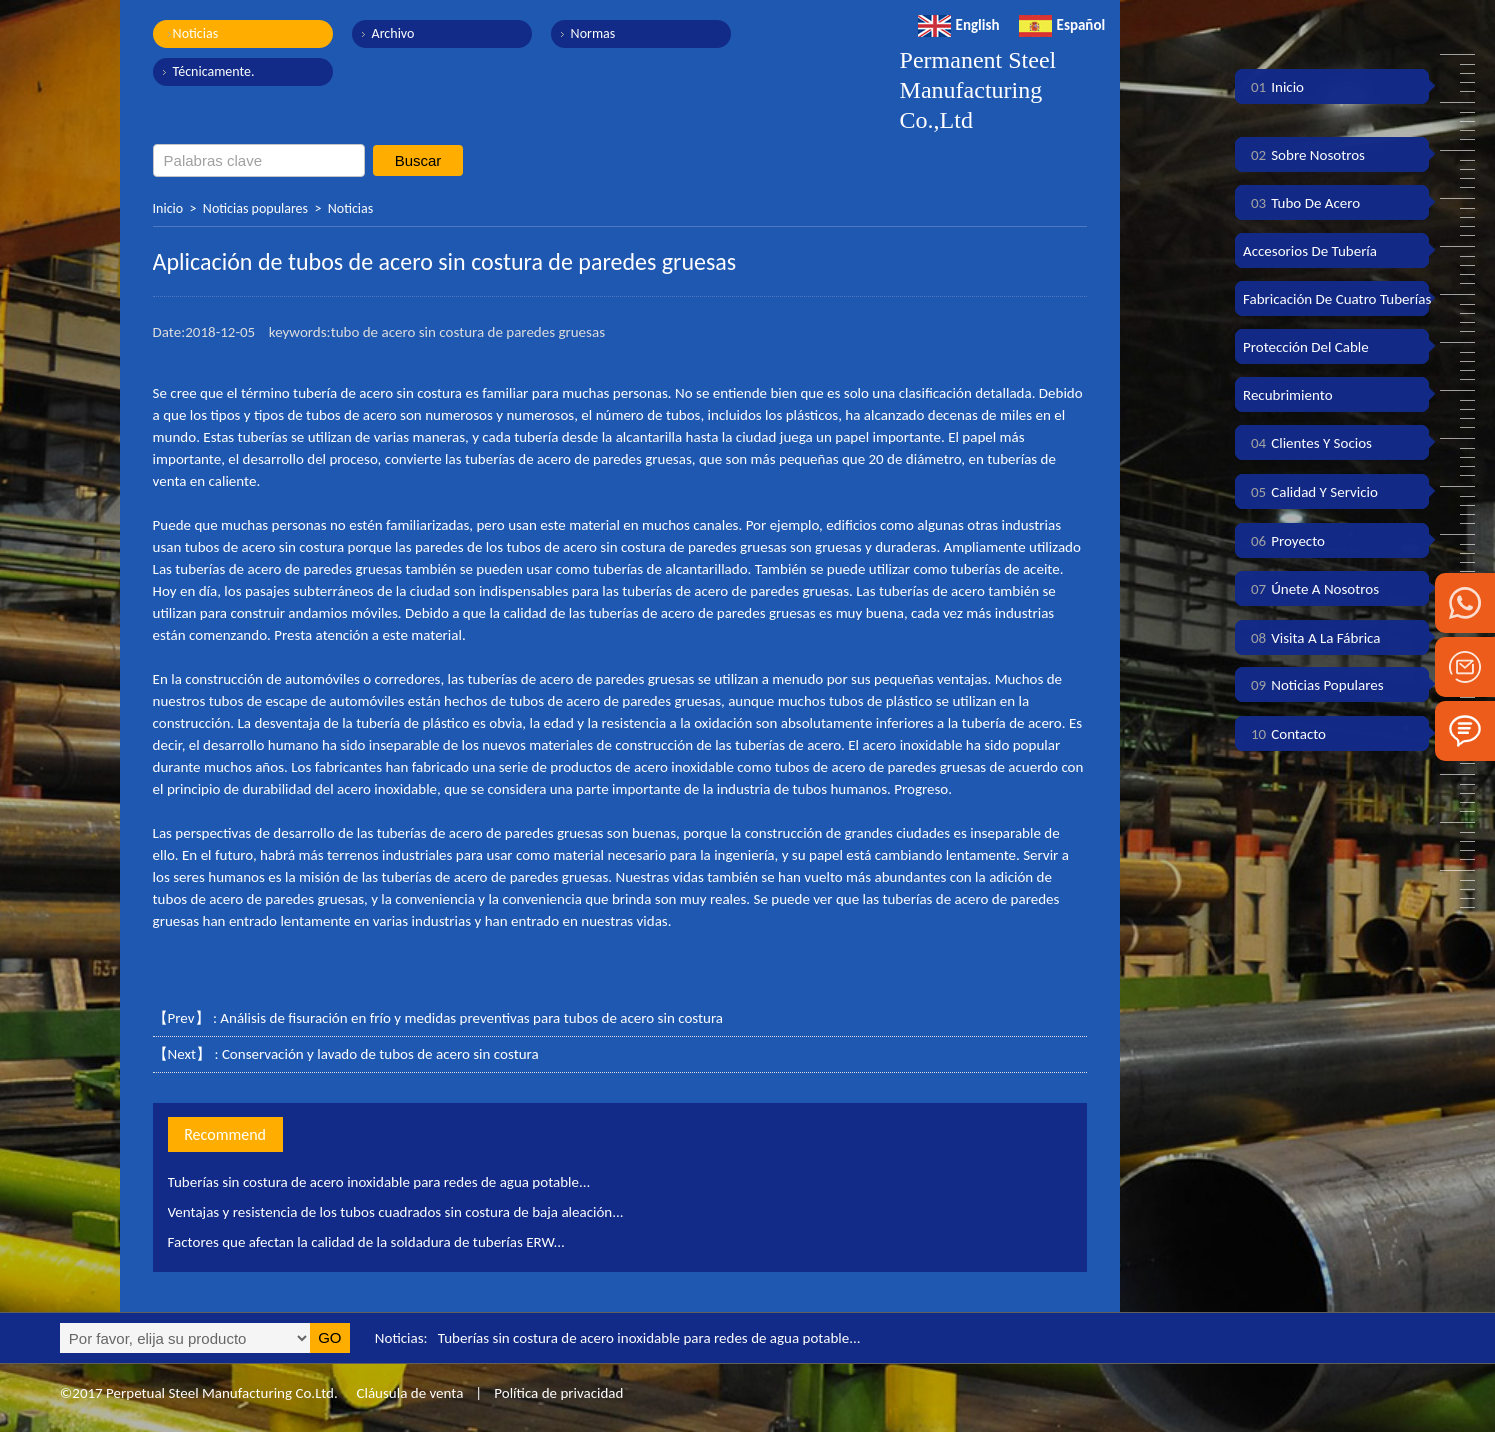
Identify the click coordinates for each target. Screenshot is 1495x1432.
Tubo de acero (1301, 203)
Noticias (196, 33)
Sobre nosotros (1304, 155)
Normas (593, 33)
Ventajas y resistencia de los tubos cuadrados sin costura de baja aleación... (396, 1212)
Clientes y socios (1307, 443)
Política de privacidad (558, 1393)
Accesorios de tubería (1310, 251)
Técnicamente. (214, 71)
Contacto (1284, 734)
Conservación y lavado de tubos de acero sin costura (380, 1054)
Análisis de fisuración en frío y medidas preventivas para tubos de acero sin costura (471, 1018)
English (959, 25)
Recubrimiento (1288, 395)
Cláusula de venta (408, 1393)
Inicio (168, 208)
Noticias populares (255, 208)
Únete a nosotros (1311, 589)
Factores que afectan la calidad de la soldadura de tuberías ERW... (366, 1242)
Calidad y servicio (1310, 492)
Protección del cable (1306, 347)
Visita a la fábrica (1311, 638)
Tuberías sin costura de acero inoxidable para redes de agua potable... (379, 1182)
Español (1062, 25)
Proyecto (1284, 541)
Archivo (393, 33)
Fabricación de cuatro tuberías (1337, 299)
